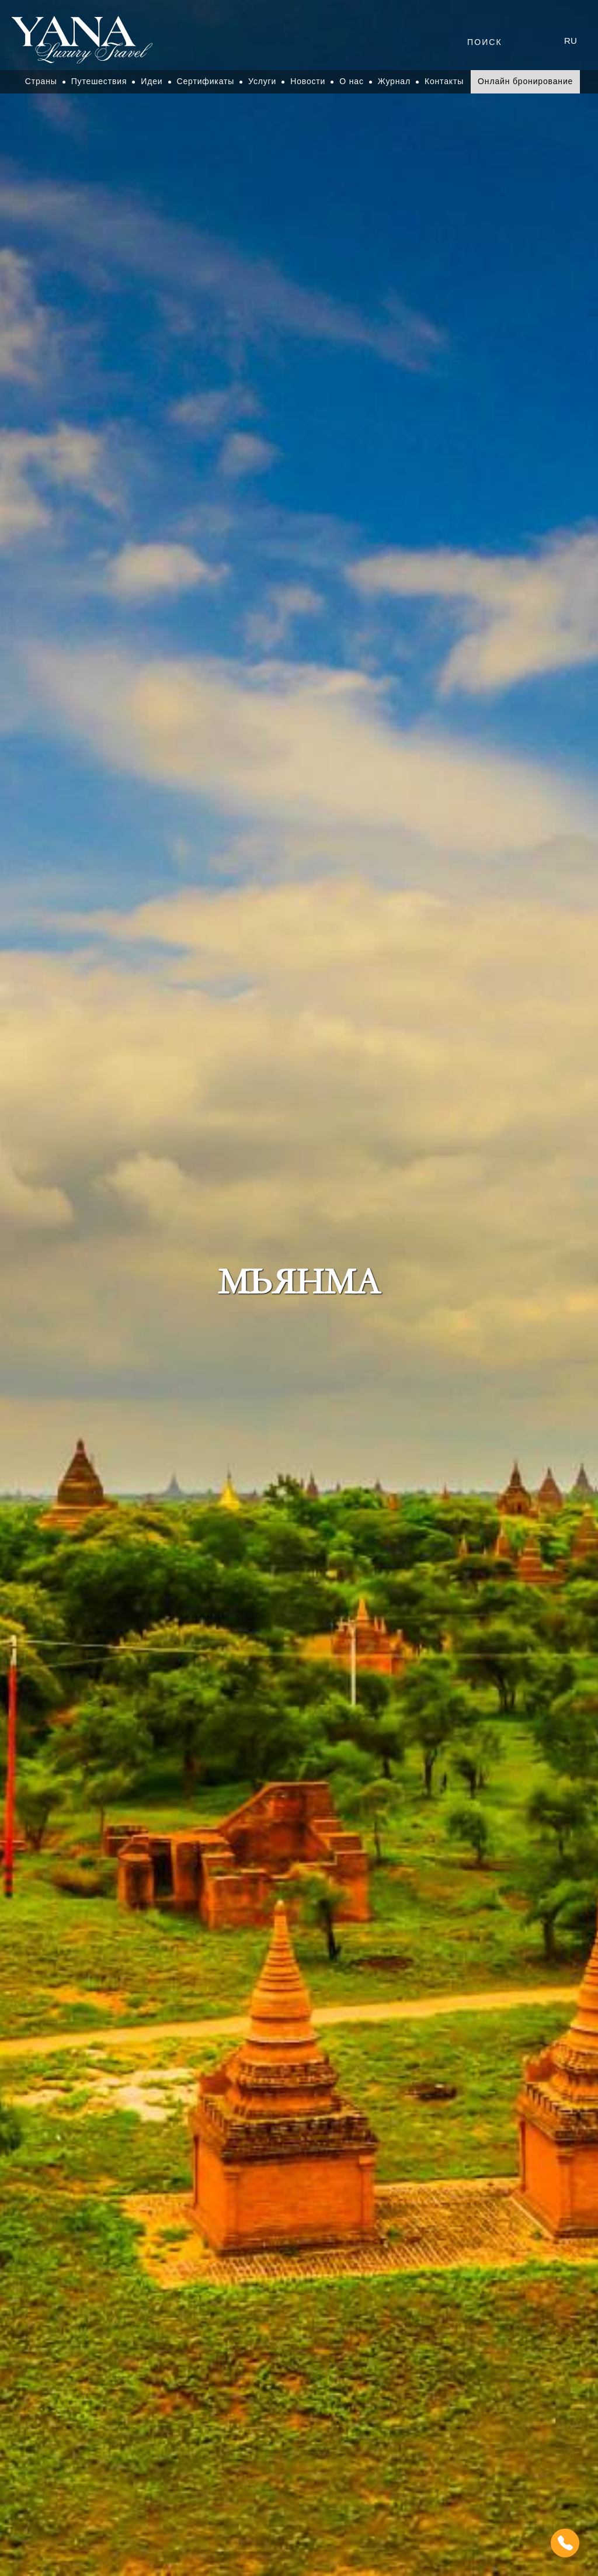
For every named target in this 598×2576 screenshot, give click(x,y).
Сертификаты (206, 81)
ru (570, 41)
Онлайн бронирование (525, 81)
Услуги (262, 81)
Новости (307, 81)
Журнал (394, 81)
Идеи (151, 81)
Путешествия (99, 81)
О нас (351, 81)
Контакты (444, 81)
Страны (41, 81)
